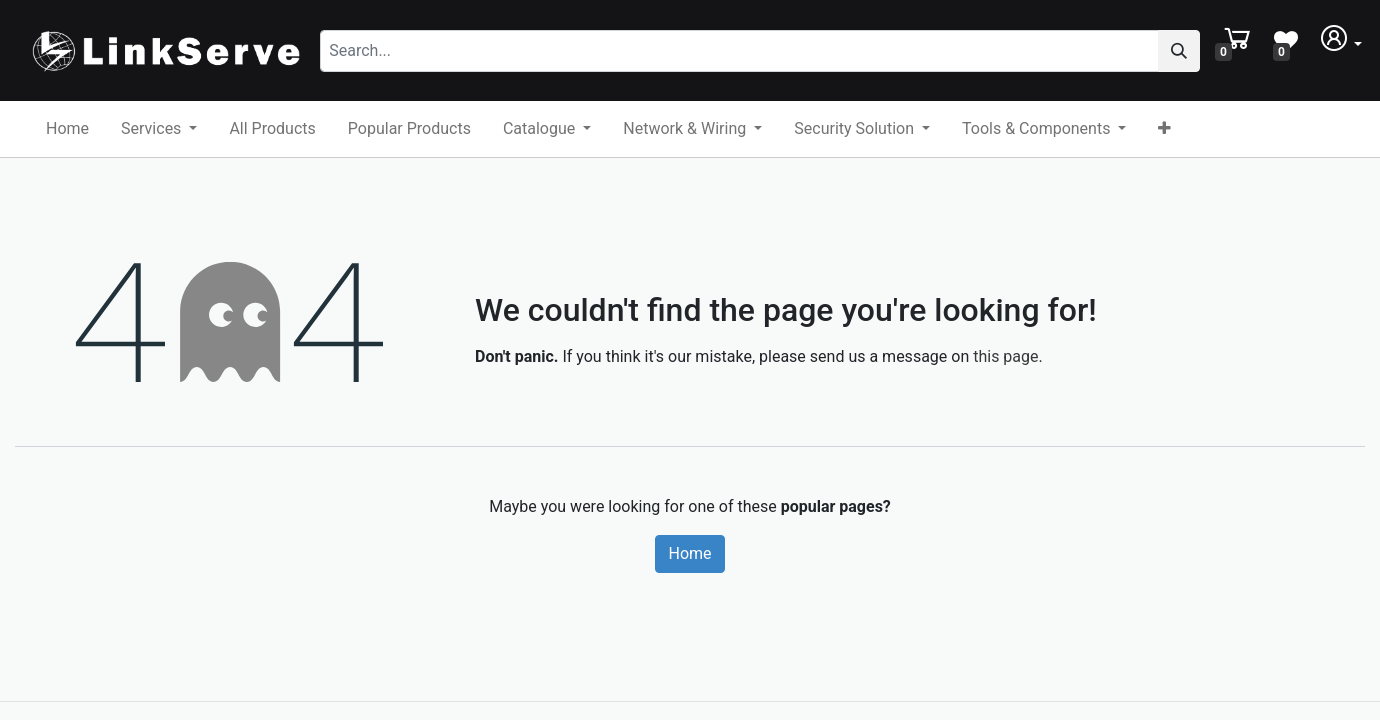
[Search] (1179, 51)
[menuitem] (67, 129)
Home (689, 553)
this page (1005, 356)
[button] (1164, 129)
